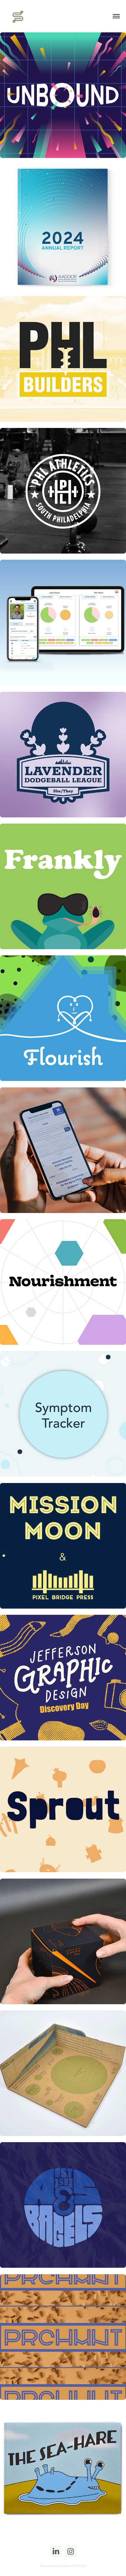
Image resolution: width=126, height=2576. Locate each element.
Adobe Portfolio (73, 2565)
